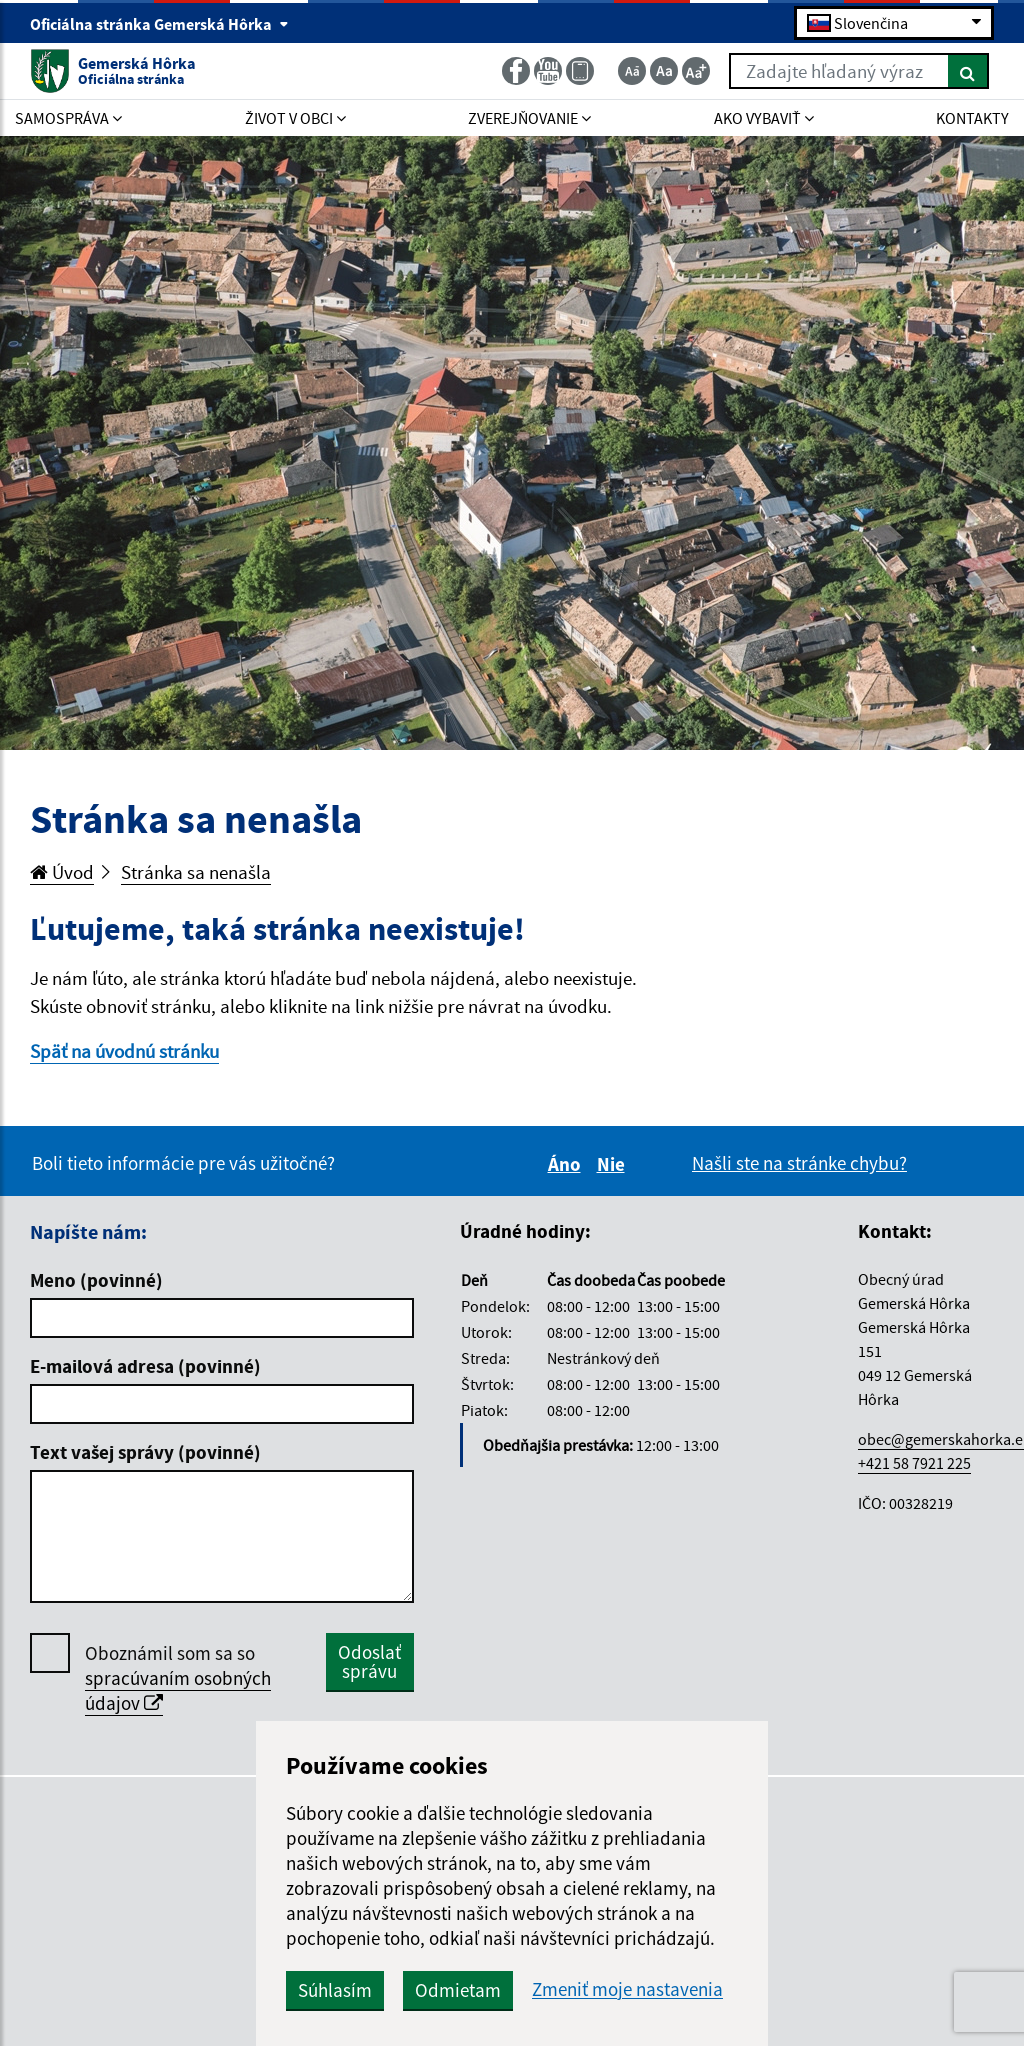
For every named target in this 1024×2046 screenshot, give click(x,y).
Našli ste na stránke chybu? (799, 1163)
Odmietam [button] (458, 1990)
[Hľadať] (968, 71)
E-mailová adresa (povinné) (145, 1366)
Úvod (62, 872)
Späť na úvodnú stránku (124, 1051)
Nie (614, 1164)
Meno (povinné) (96, 1280)
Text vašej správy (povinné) (145, 1452)
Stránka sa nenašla (196, 872)
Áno (567, 1164)
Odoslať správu (369, 1661)
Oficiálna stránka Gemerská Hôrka (159, 24)
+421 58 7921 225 (914, 1463)
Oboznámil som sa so (178, 1678)
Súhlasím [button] (335, 1990)
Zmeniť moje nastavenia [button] (627, 1989)
